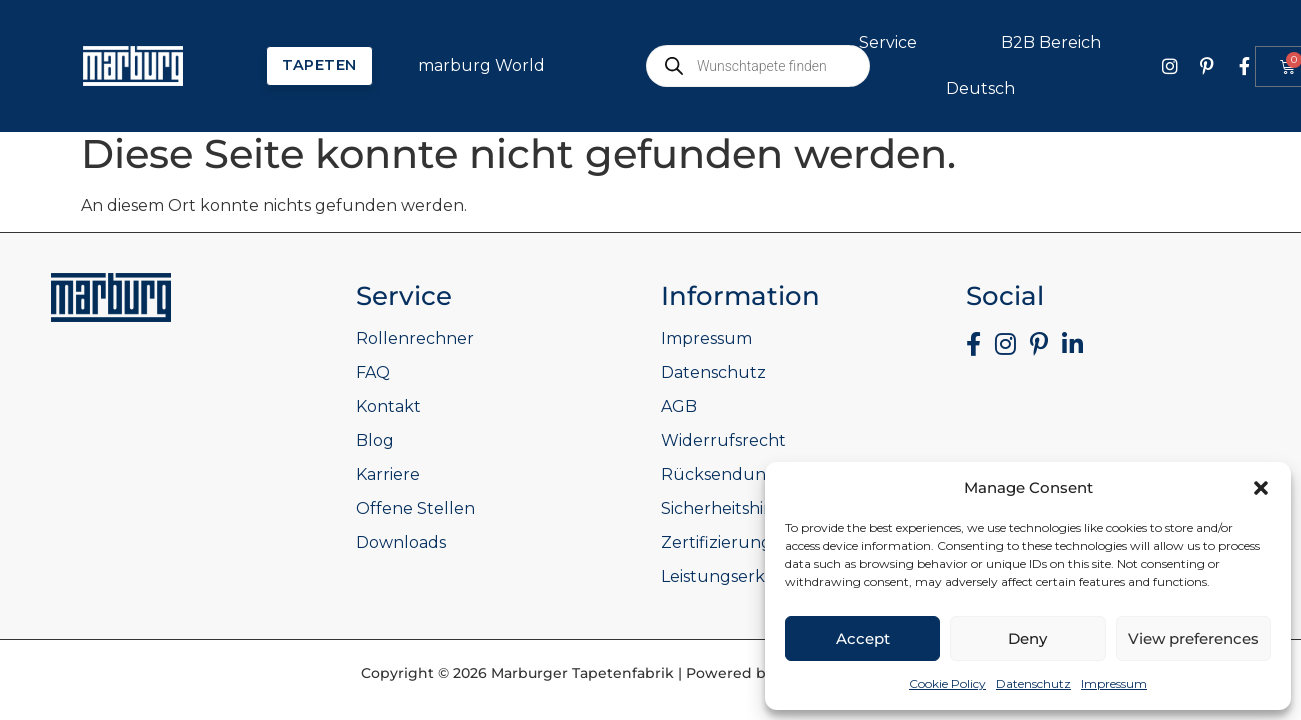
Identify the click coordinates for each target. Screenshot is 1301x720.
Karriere (388, 474)
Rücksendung (719, 474)
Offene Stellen (415, 508)
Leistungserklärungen (751, 576)
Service (893, 43)
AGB (679, 406)
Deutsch (985, 89)
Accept (863, 638)
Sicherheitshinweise (739, 508)
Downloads (401, 542)
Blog (375, 440)
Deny (1027, 638)
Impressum (1114, 683)
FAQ (373, 372)
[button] (1261, 488)
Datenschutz (1033, 683)
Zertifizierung (716, 542)
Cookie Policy (947, 683)
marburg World (486, 66)
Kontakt (388, 406)
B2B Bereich (1056, 43)
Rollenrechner (415, 338)
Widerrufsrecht (723, 440)
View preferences (1193, 638)
